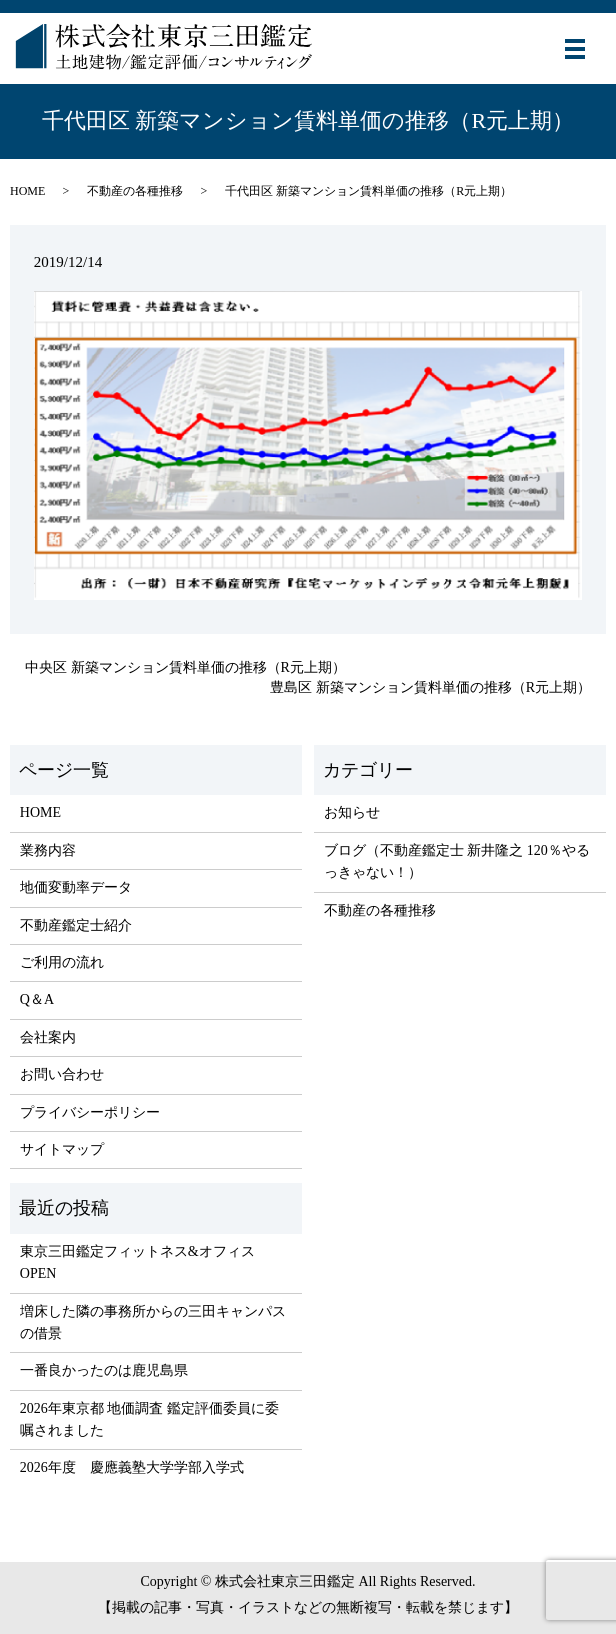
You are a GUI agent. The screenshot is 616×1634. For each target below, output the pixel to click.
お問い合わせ (62, 1074)
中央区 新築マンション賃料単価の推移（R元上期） (185, 667)
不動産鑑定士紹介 (76, 925)
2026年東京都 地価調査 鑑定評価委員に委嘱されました (149, 1419)
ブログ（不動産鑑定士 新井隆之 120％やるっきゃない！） (457, 861)
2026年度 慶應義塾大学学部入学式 (132, 1467)
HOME (27, 191)
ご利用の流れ (62, 962)
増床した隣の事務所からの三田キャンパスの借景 (153, 1322)
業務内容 (48, 850)
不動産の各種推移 (135, 191)
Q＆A (37, 999)
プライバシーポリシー (90, 1112)
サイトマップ (62, 1149)
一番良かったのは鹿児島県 (104, 1370)
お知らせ (352, 812)
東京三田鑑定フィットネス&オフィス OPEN (137, 1262)
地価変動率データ (76, 887)
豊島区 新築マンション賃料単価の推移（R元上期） (430, 687)
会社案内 (48, 1037)
